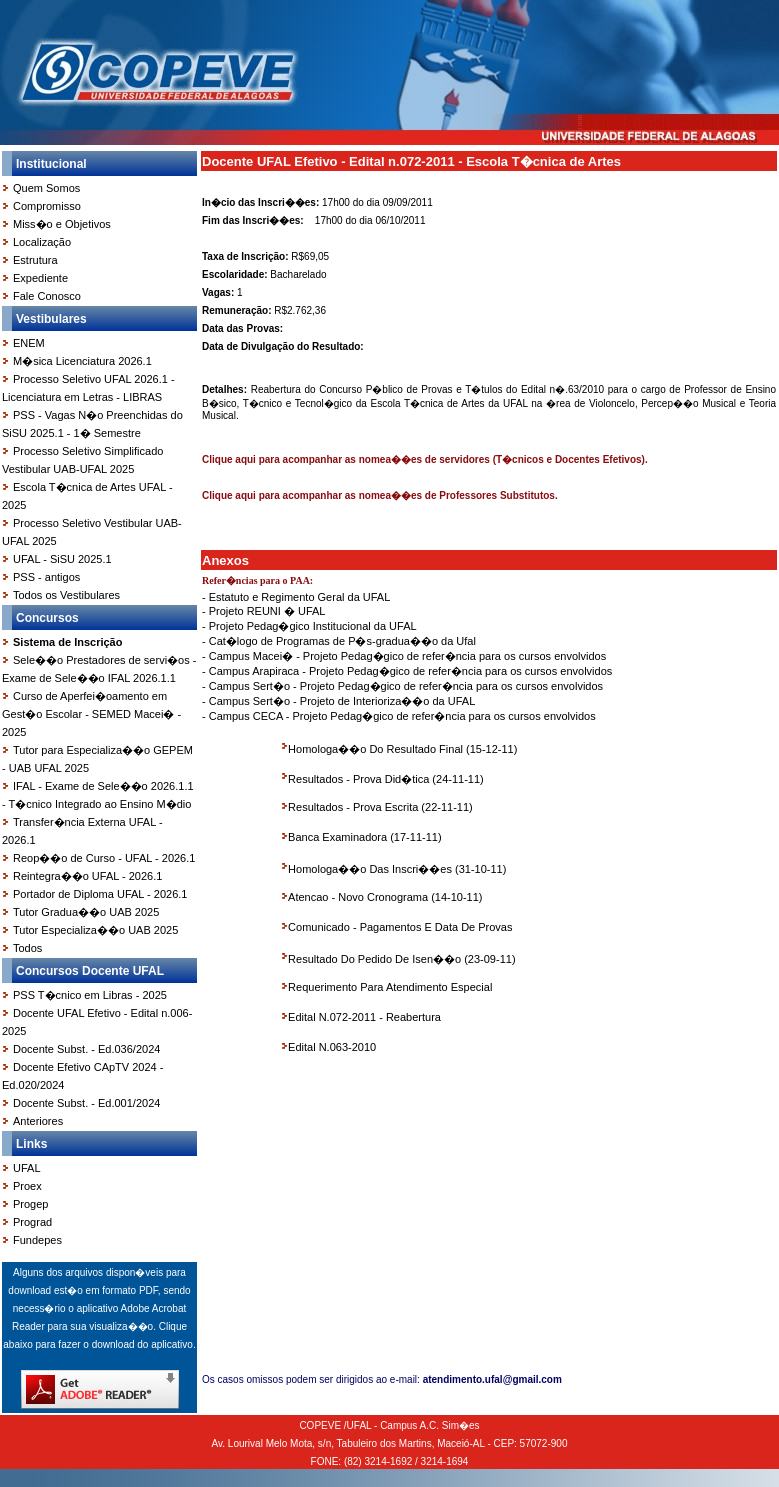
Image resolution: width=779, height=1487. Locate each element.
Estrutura (35, 260)
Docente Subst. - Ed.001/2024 (86, 1103)
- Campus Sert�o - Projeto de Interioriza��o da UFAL (338, 701)
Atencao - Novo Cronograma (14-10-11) (385, 897)
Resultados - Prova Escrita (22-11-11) (380, 807)
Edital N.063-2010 (332, 1047)
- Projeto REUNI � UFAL (263, 611)
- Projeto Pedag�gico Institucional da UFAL (309, 626)
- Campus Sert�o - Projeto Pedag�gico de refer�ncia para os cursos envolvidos (402, 686)
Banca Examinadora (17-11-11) (364, 837)
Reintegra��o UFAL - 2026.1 (87, 876)
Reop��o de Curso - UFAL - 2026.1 (104, 858)
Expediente (40, 278)
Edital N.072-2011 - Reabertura (364, 1017)
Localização (42, 242)
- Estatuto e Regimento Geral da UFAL (296, 597)
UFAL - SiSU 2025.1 (62, 559)
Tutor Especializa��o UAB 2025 (95, 930)
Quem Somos (46, 188)
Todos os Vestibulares (66, 595)
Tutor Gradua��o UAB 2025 (86, 912)
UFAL (27, 1168)
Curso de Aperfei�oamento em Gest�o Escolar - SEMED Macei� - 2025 (91, 714)
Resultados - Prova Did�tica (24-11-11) (386, 779)
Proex (27, 1186)
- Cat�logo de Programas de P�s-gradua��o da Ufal (339, 641)
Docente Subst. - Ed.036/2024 (86, 1049)
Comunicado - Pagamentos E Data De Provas (400, 927)
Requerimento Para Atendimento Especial (390, 987)
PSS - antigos (46, 577)
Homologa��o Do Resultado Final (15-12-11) (402, 749)
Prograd (32, 1222)
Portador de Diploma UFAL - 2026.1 (100, 894)
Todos (27, 948)
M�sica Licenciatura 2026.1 (82, 361)
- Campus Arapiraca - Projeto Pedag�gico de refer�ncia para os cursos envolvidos (407, 671)
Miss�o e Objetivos (62, 224)
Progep (30, 1204)
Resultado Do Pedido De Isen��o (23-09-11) (401, 959)
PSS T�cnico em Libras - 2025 (90, 995)
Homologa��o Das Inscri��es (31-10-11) (397, 869)
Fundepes (37, 1240)
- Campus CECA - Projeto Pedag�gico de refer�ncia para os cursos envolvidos (399, 716)
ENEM (29, 343)
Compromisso (47, 206)
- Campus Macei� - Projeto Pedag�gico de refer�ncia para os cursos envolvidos (404, 656)
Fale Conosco (47, 296)
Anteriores (38, 1121)
